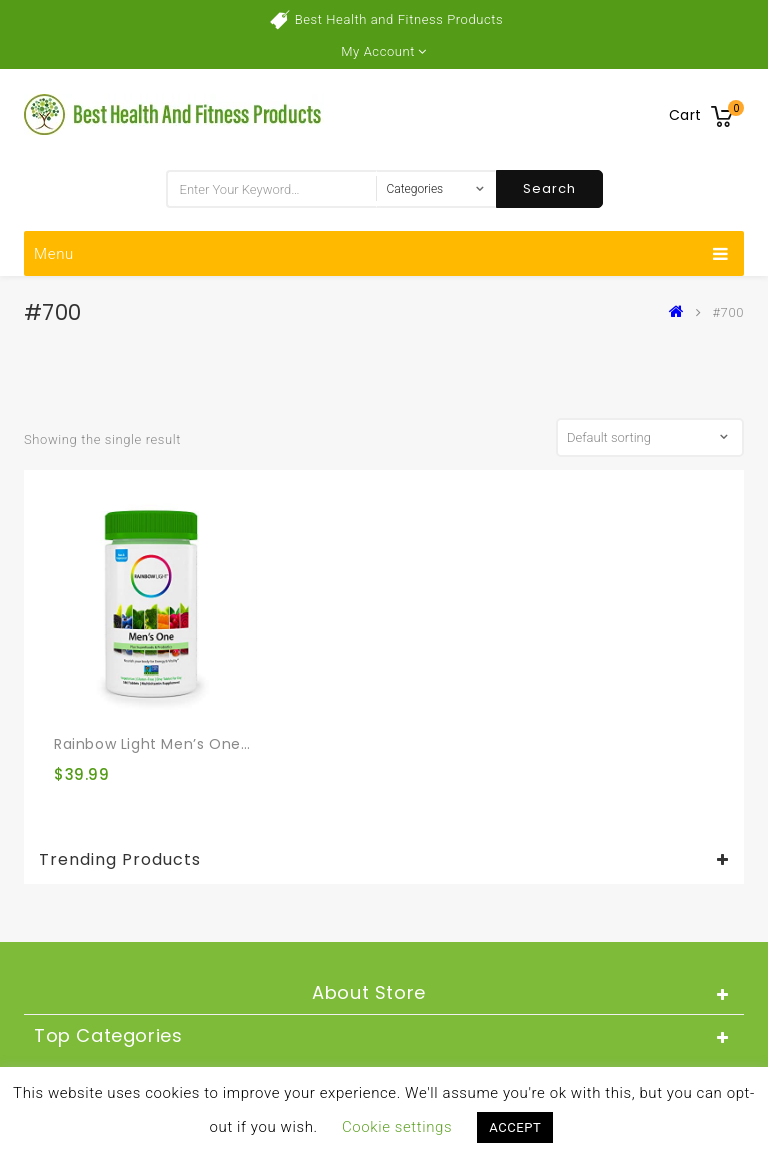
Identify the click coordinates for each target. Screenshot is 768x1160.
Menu (381, 254)
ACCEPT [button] (515, 1127)
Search (549, 188)
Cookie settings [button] (397, 1127)
